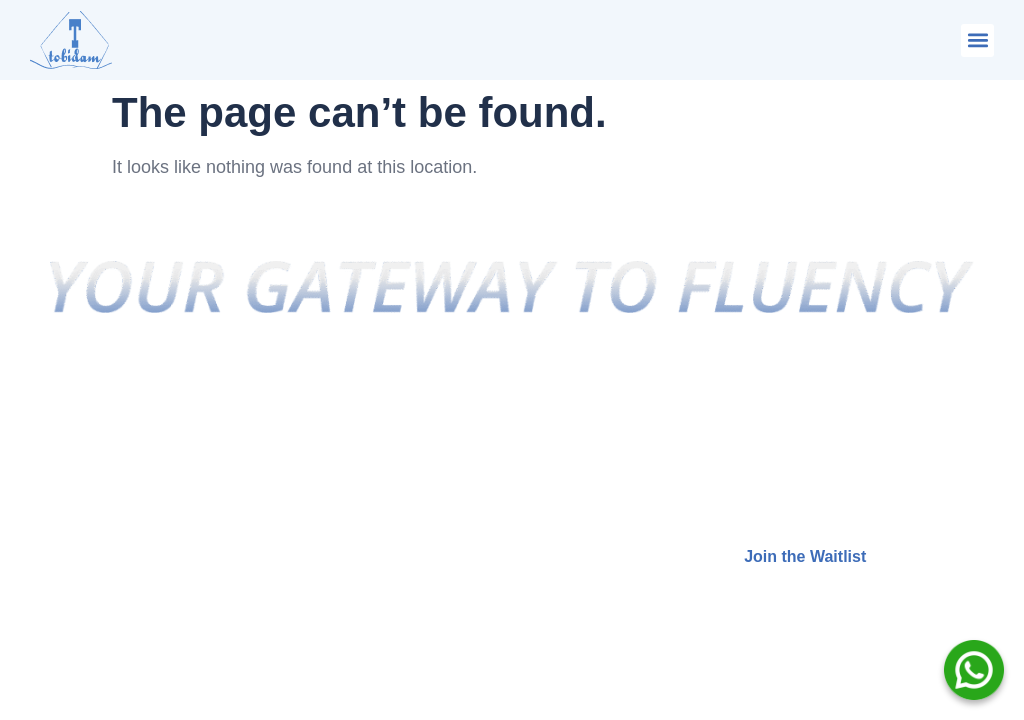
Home (345, 404)
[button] (977, 40)
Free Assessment (389, 563)
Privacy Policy (377, 484)
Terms (346, 524)
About (346, 444)
